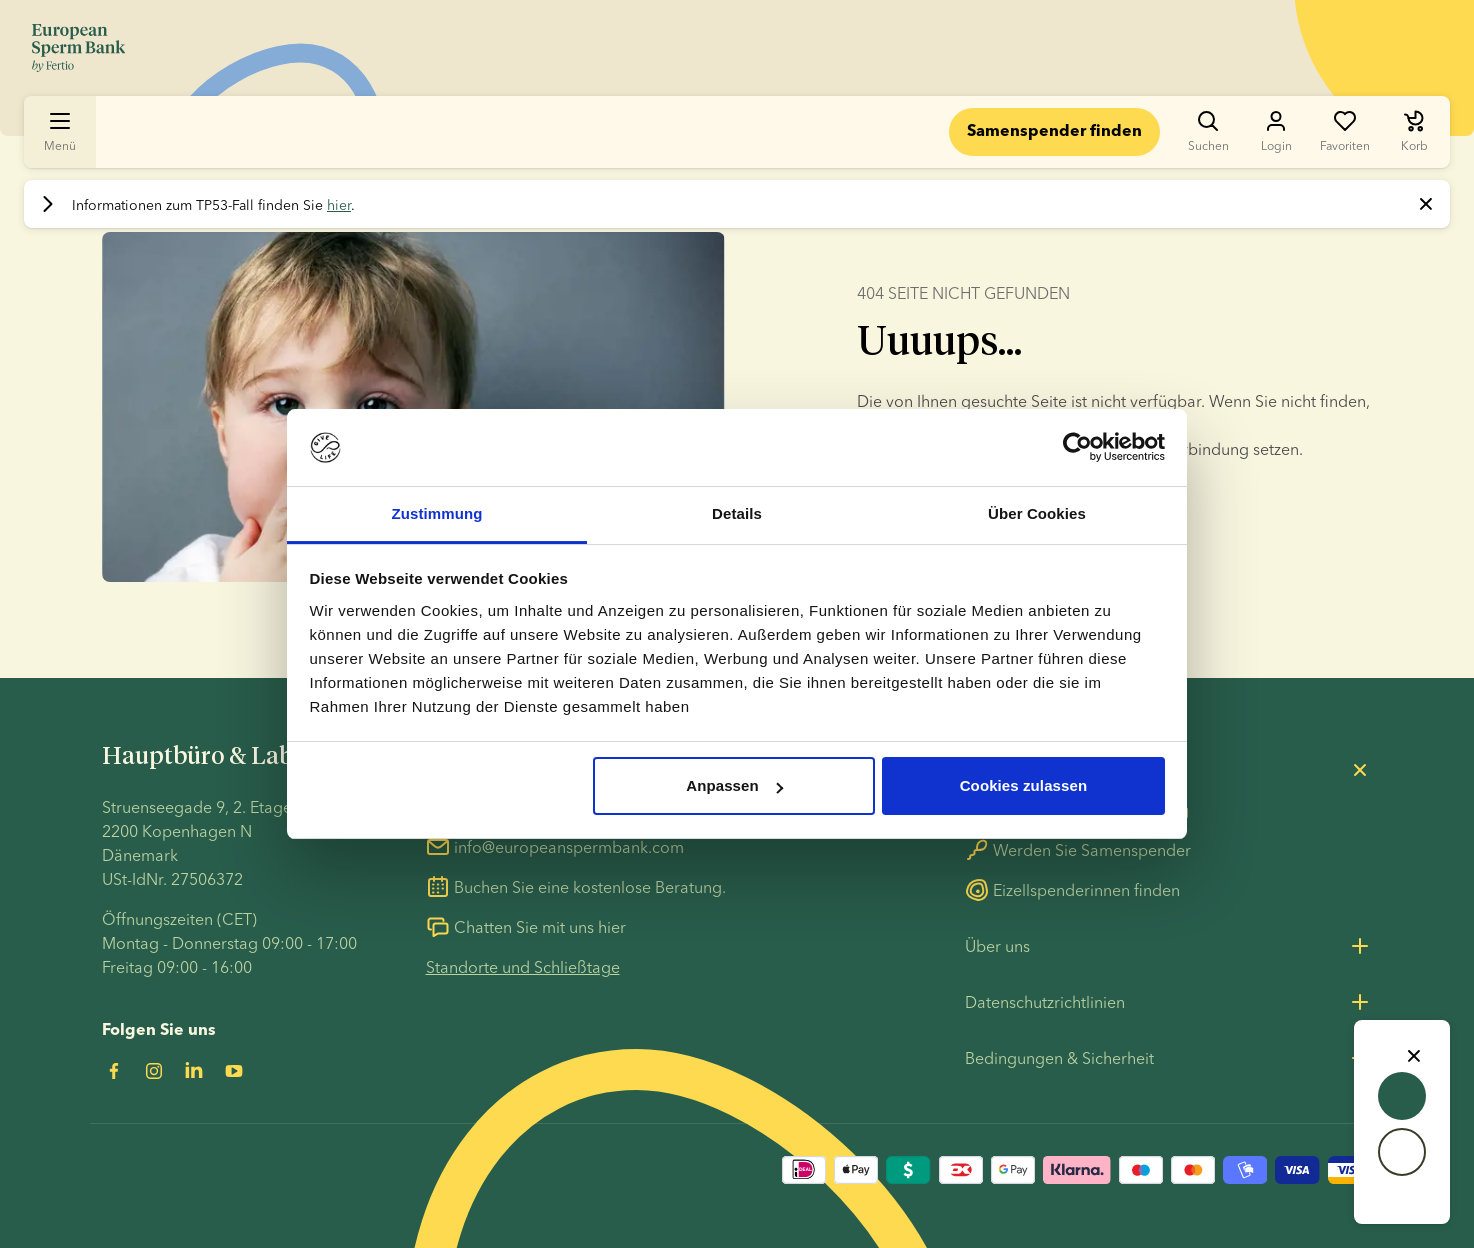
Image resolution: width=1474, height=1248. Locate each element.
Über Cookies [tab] (1037, 513)
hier (339, 205)
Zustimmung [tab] (437, 513)
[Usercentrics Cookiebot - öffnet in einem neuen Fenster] (1077, 448)
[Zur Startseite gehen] (78, 48)
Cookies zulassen (1023, 785)
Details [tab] (737, 513)
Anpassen (734, 785)
